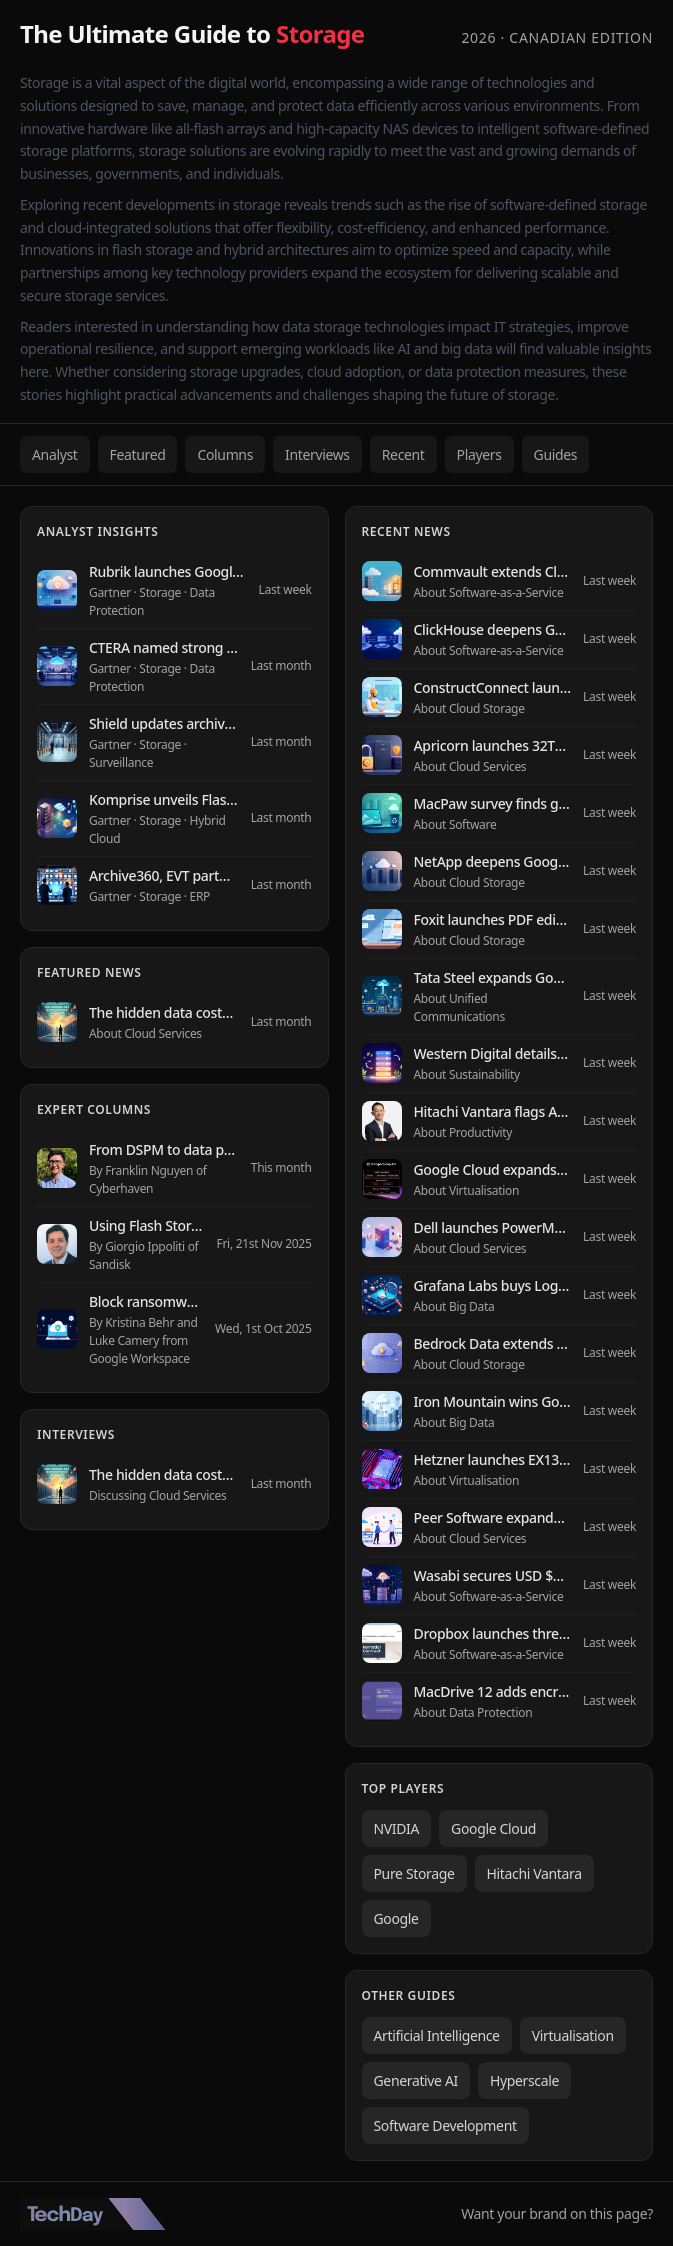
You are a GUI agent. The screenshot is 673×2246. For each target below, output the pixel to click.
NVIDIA (397, 1828)
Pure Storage (414, 1873)
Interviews (317, 454)
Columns (225, 454)
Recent (403, 454)
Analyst (55, 454)
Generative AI (416, 2080)
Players (479, 454)
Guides (556, 454)
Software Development (445, 2125)
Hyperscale (524, 2080)
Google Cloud (493, 1828)
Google (396, 1918)
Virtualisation (573, 2035)
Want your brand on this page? (557, 2213)
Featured (138, 454)
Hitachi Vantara (534, 1873)
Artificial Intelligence (437, 2035)
